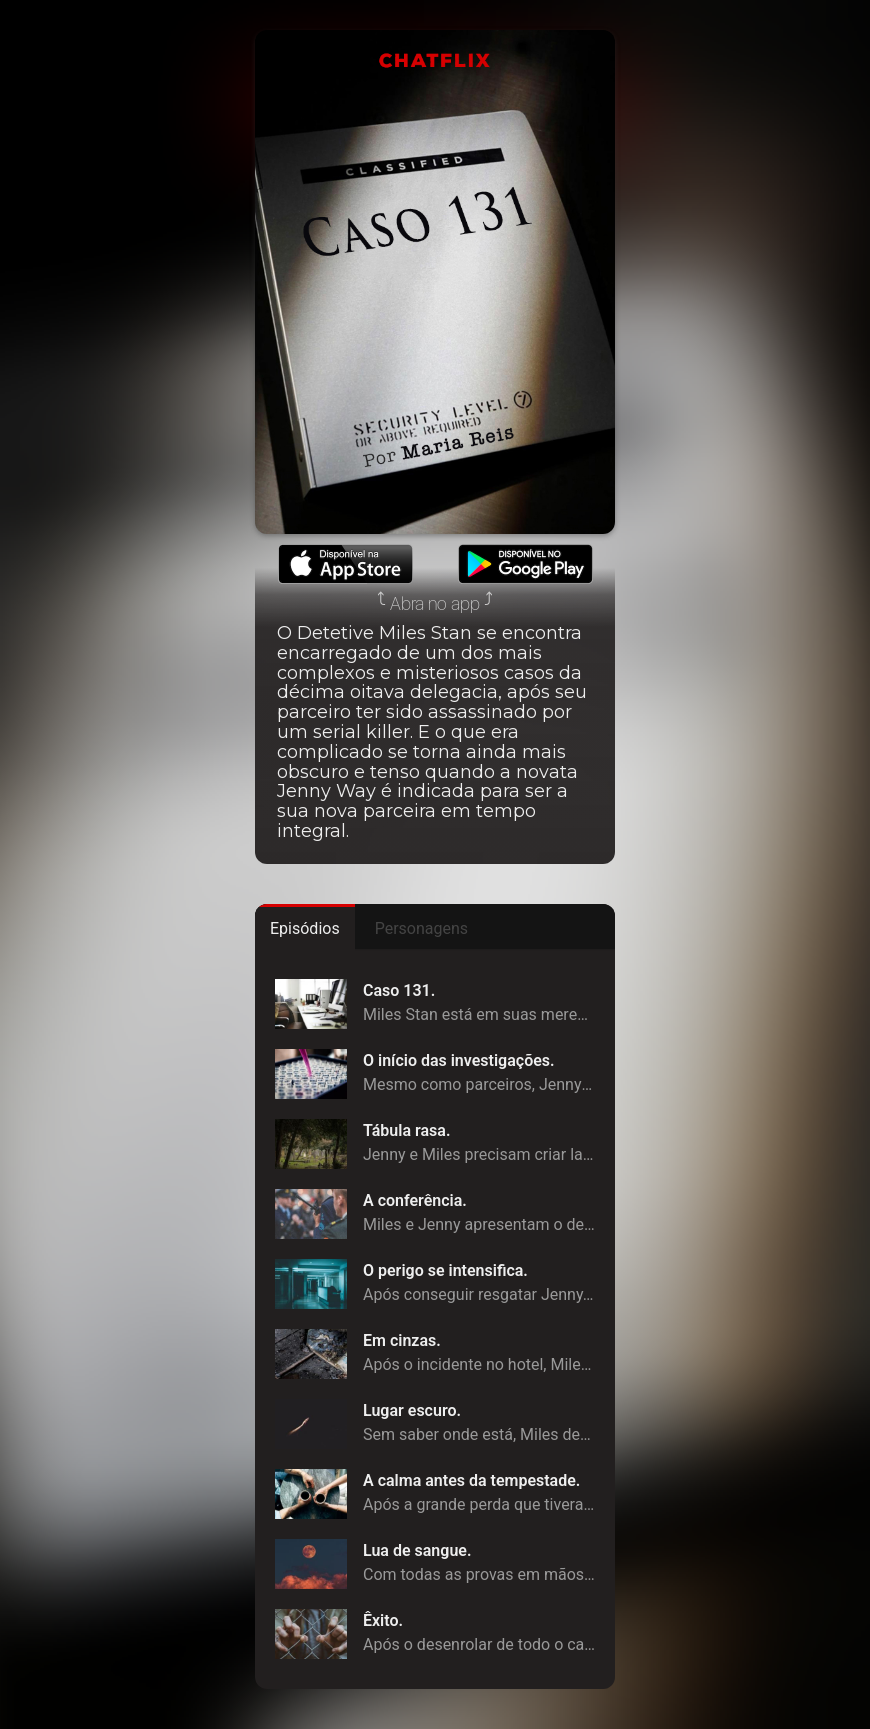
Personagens (421, 928)
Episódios (305, 928)
